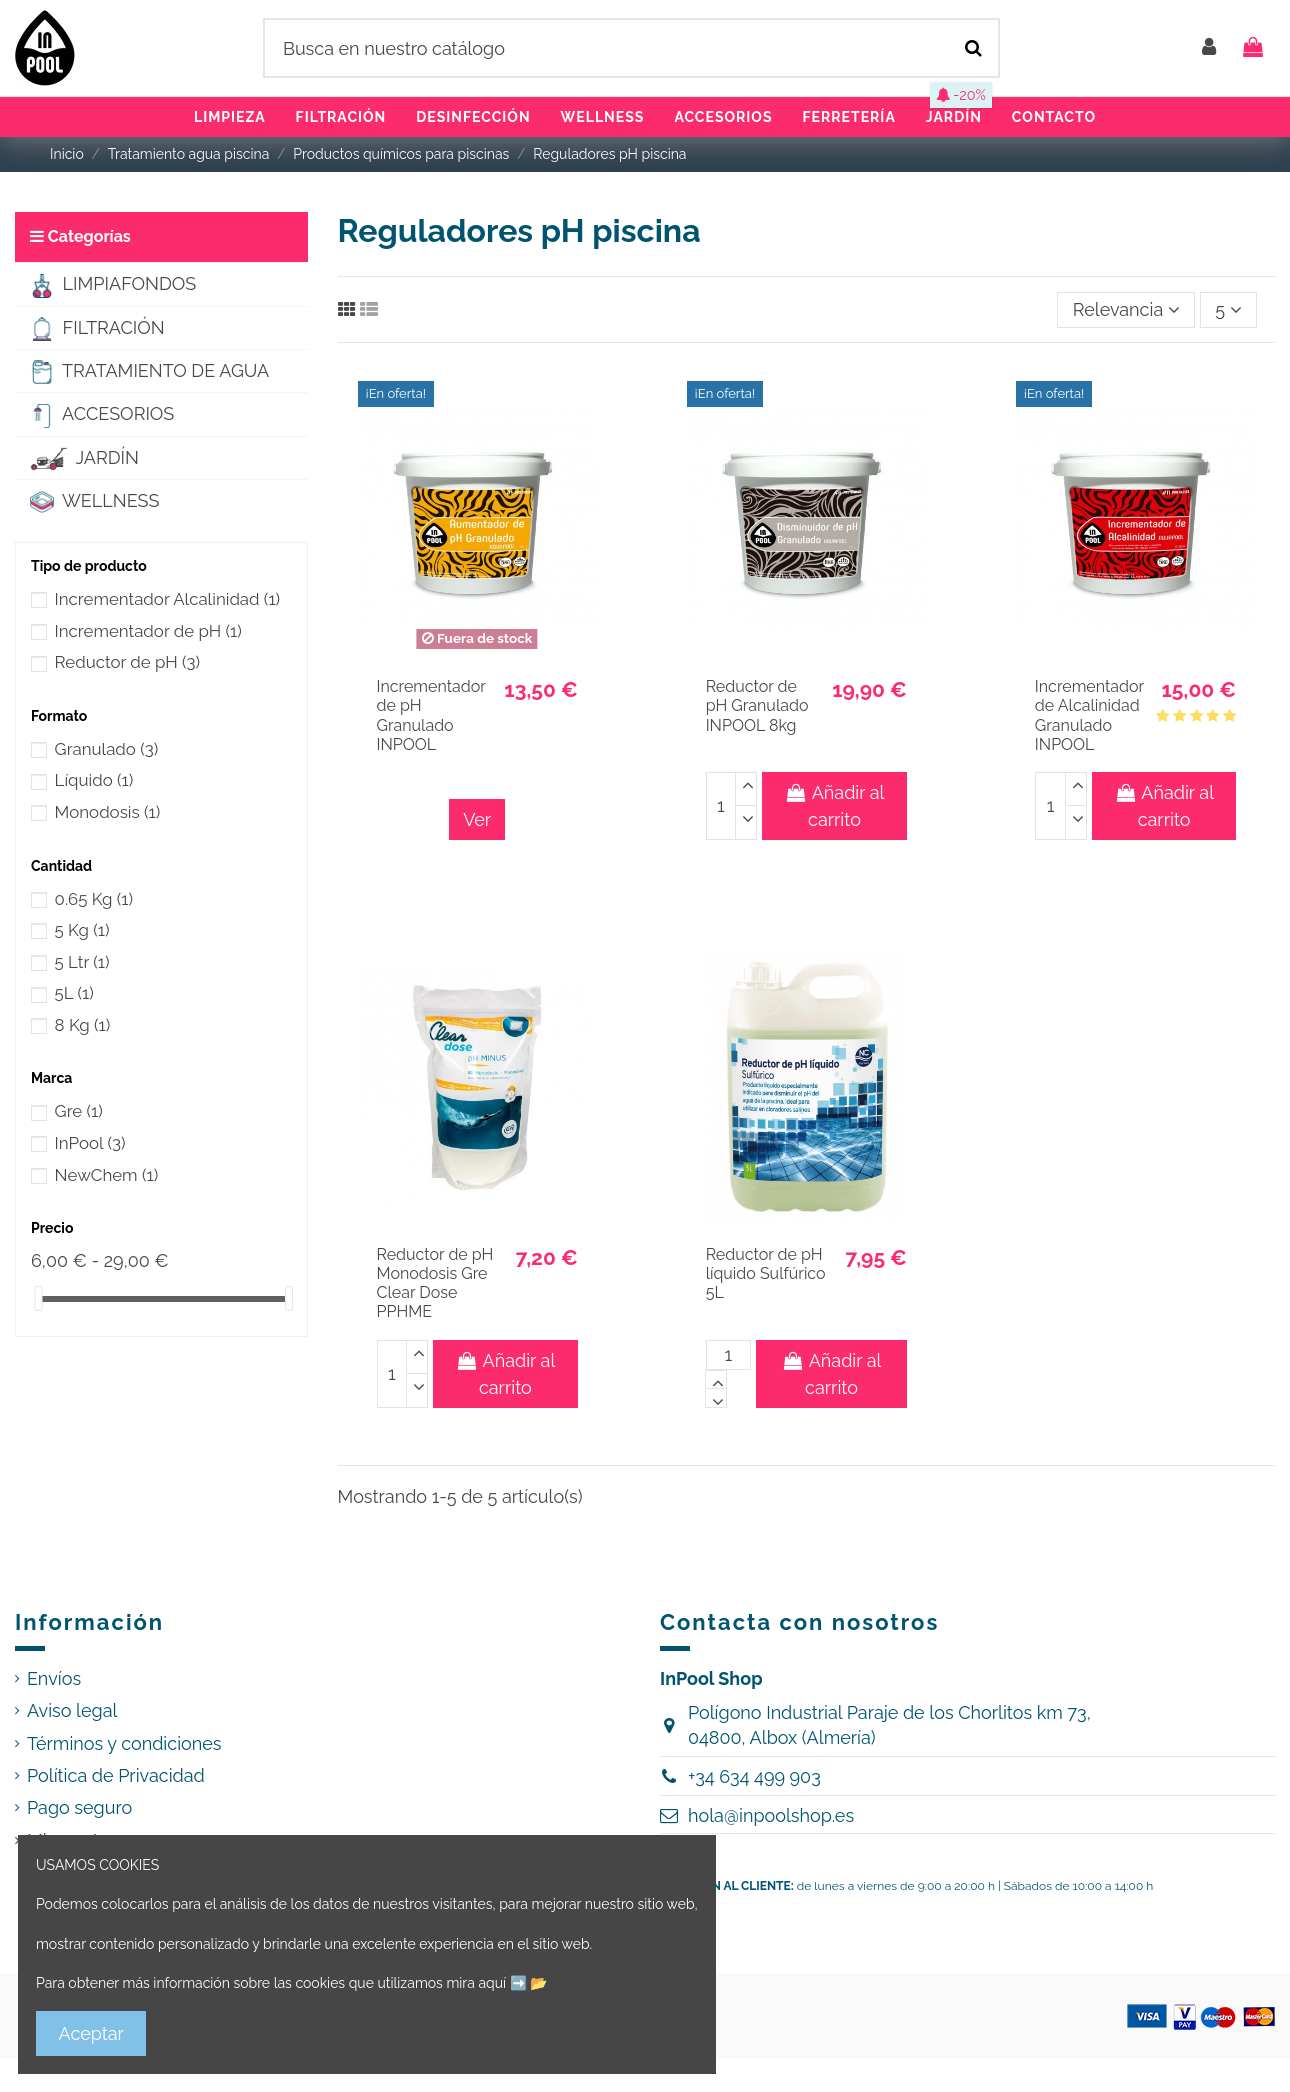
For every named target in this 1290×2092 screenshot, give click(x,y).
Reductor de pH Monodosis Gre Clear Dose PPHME (435, 1283)
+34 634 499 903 (754, 1776)
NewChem (107, 1175)
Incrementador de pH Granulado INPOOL (431, 715)
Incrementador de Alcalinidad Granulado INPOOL (1089, 715)
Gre (79, 1111)
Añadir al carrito (834, 806)
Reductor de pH (128, 662)
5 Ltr (82, 962)
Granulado (107, 749)
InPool (90, 1143)
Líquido (94, 780)
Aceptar (91, 2033)
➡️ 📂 (529, 1983)
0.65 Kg (94, 899)
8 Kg (83, 1025)
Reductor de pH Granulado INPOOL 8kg (757, 705)
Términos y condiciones (124, 1743)
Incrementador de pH (148, 631)
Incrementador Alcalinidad (168, 599)
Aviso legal (72, 1710)
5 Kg (82, 930)
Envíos (54, 1678)
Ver (477, 819)
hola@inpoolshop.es (771, 1815)
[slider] (38, 1298)
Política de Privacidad (116, 1775)
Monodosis (108, 812)
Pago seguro (79, 1807)
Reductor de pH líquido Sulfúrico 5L (766, 1273)
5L (74, 993)
